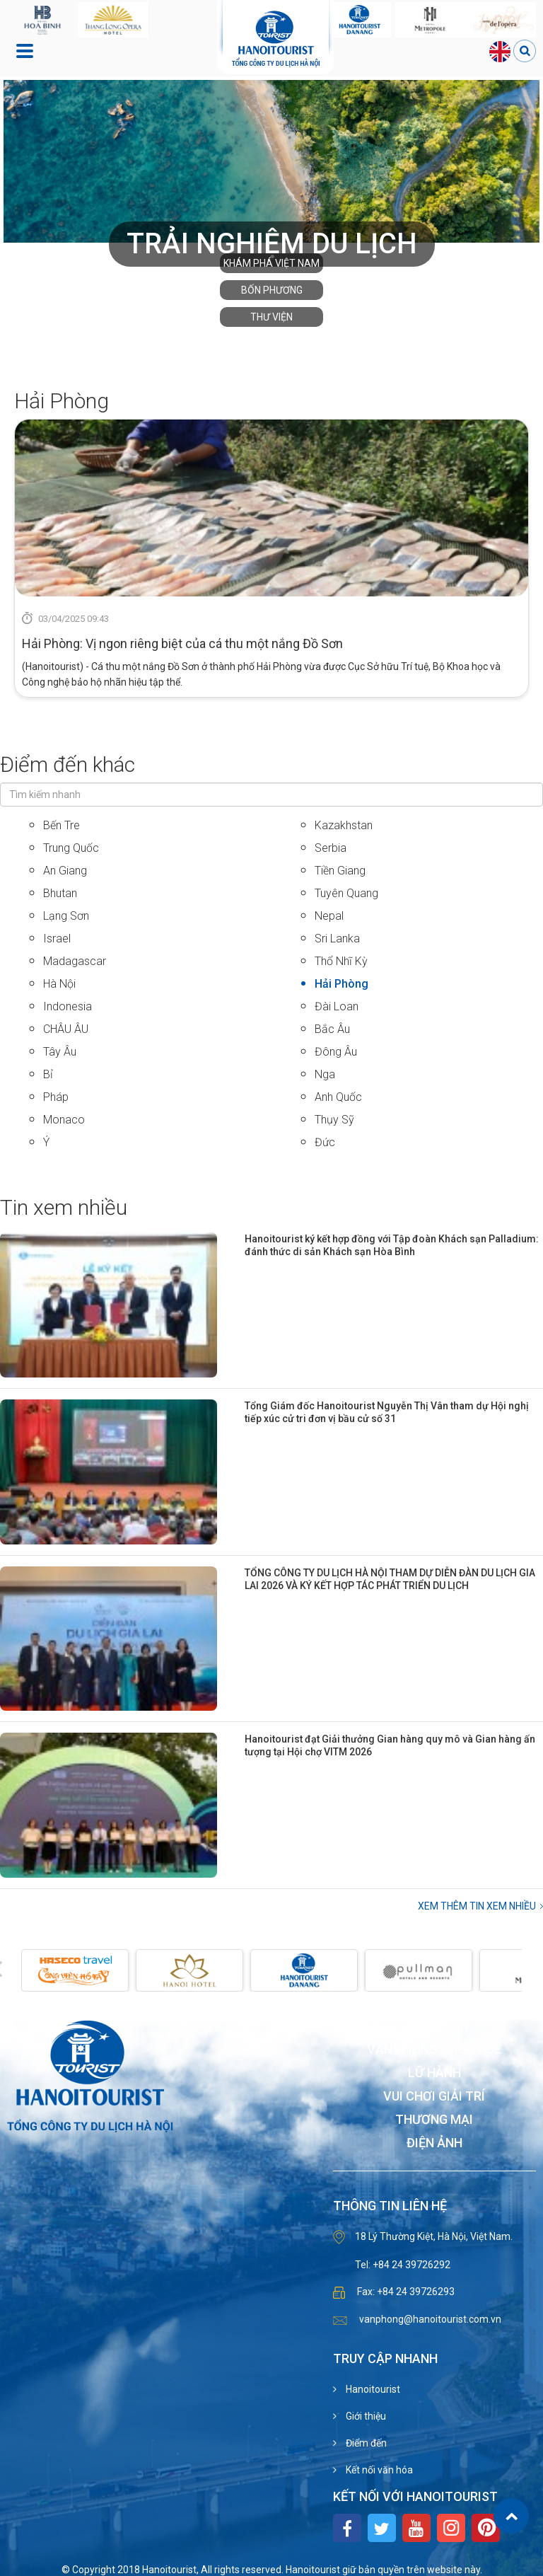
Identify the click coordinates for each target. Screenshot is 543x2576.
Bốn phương (272, 290)
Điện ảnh (434, 2143)
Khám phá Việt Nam (271, 263)
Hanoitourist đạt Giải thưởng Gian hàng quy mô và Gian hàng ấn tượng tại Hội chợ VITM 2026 (390, 1745)
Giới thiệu (365, 2416)
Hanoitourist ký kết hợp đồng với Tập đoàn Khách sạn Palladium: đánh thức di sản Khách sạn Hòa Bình (392, 1245)
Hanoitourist (372, 2389)
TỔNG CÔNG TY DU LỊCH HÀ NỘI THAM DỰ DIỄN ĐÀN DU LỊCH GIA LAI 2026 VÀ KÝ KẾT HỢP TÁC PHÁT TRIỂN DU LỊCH (390, 1579)
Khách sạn (434, 2026)
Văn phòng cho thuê (434, 2050)
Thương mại (434, 2120)
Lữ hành (434, 2073)
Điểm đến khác (67, 764)
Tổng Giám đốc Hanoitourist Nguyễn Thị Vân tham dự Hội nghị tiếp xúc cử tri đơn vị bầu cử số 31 (387, 1412)
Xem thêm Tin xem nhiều (477, 1906)
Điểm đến (365, 2443)
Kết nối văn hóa (378, 2470)
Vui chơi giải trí (434, 2096)
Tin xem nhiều (63, 1207)
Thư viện (271, 317)
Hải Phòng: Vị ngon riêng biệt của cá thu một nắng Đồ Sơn (182, 643)
